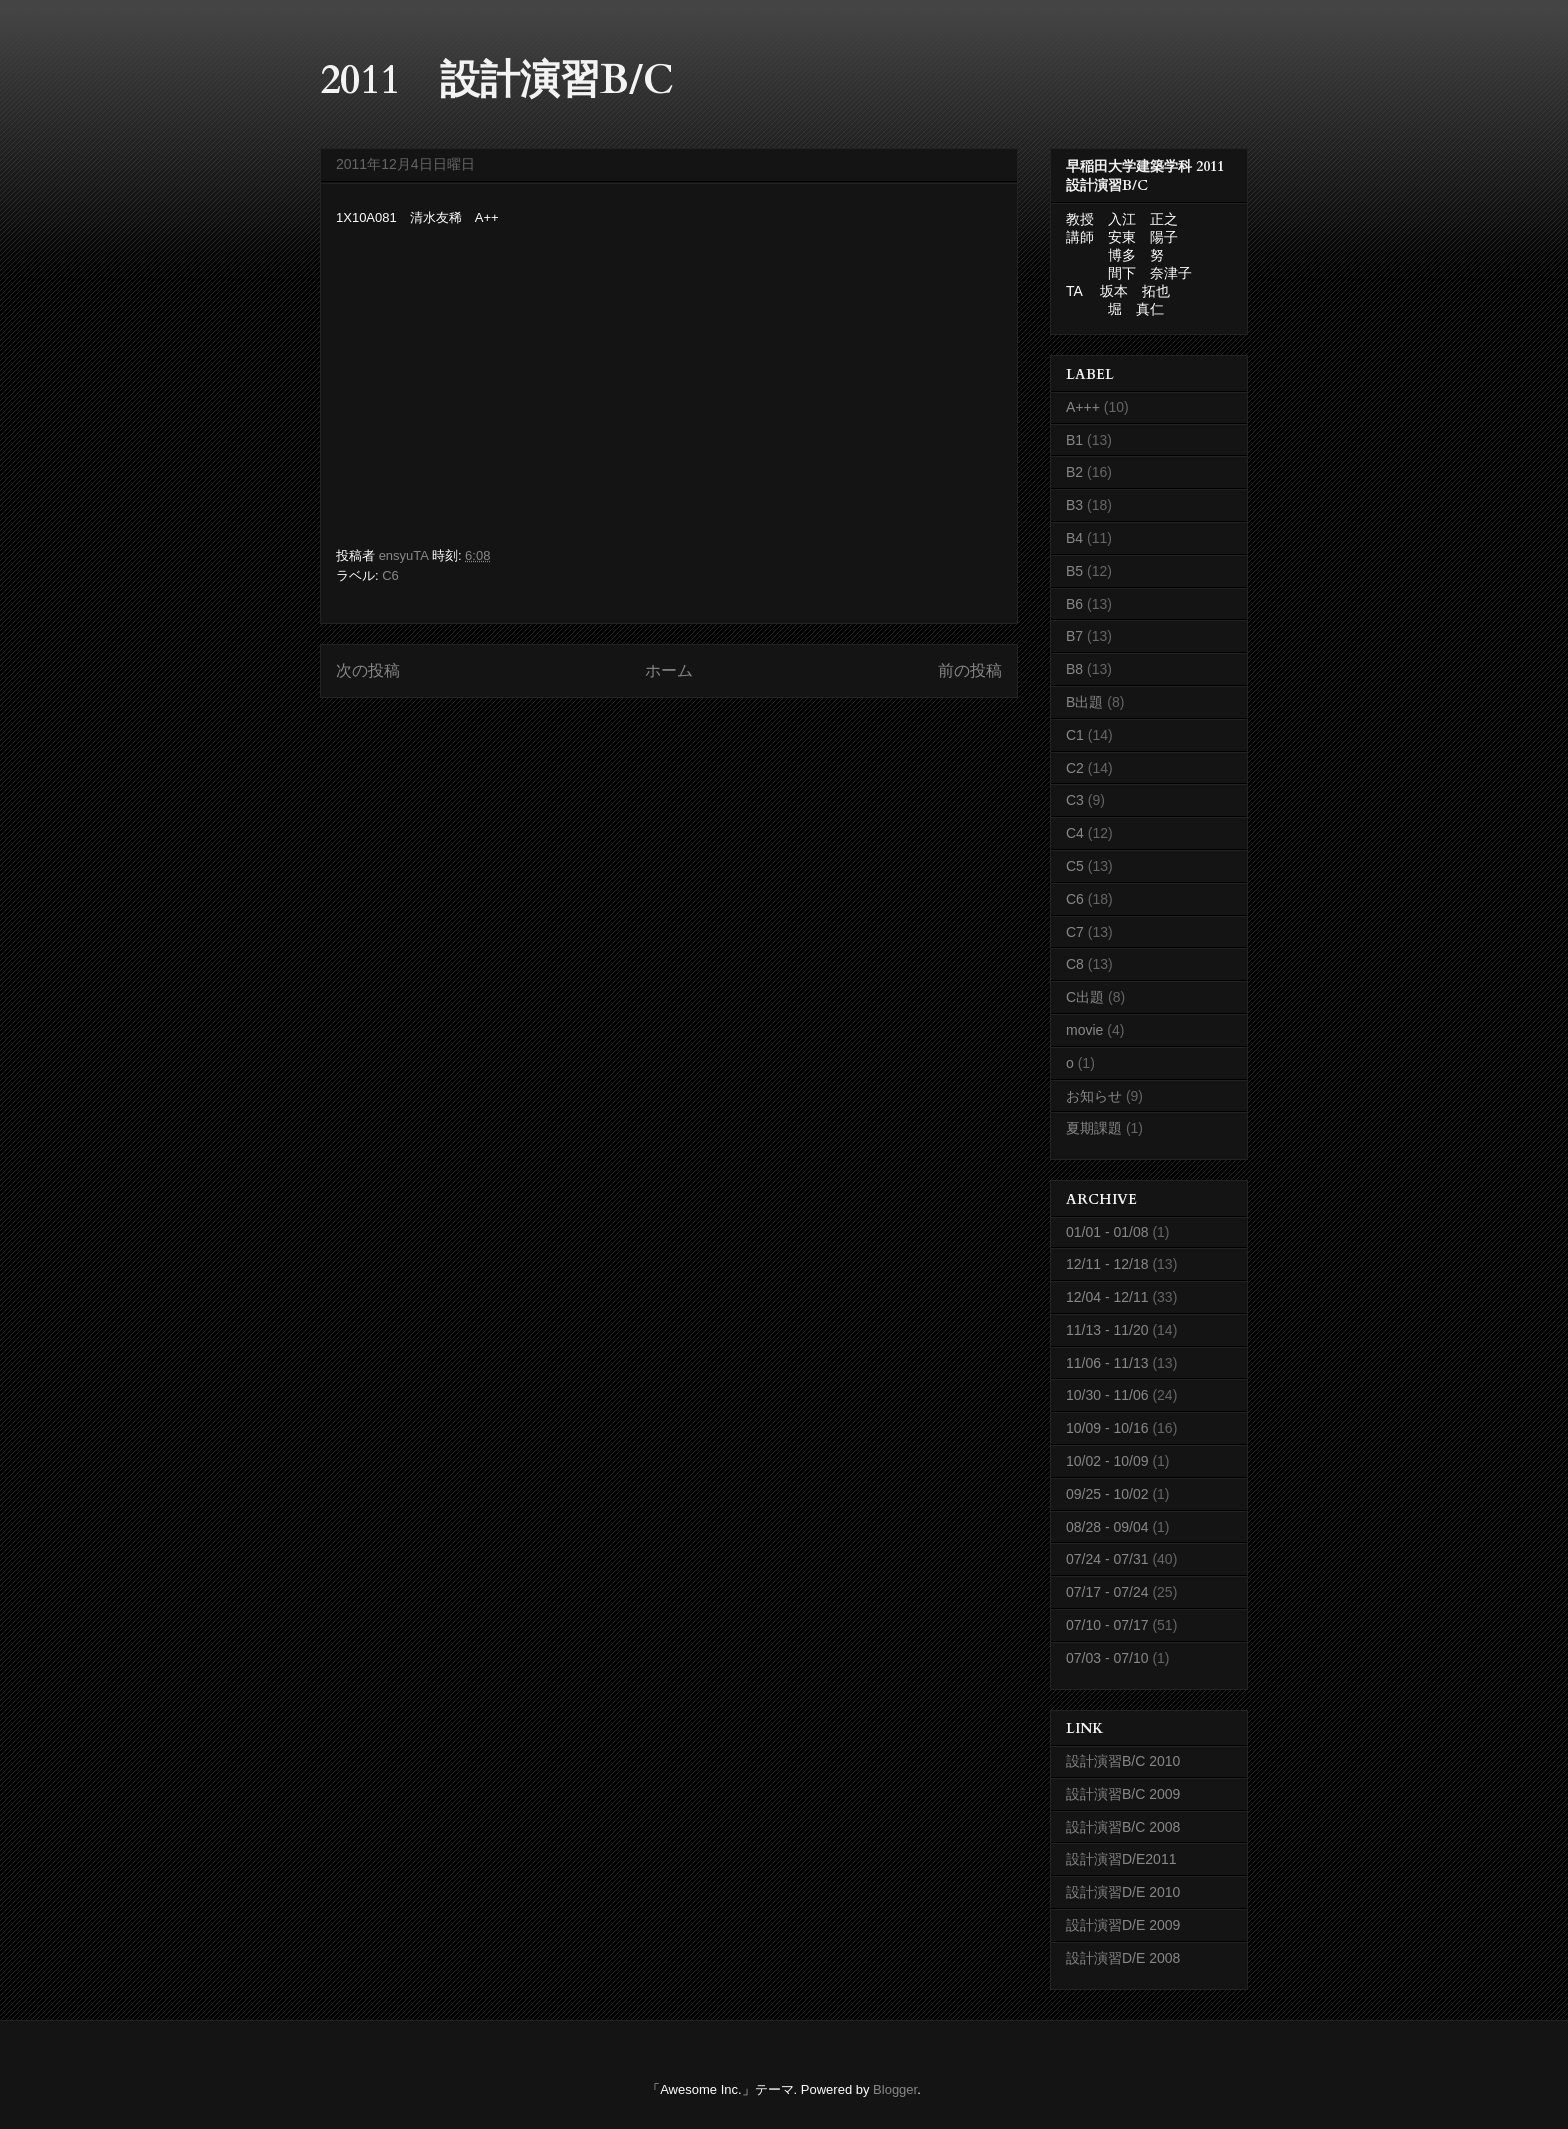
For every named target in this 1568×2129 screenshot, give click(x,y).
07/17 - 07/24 (1107, 1592)
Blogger (895, 2089)
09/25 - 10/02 (1107, 1494)
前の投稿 (970, 670)
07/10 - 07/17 (1107, 1625)
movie (1084, 1030)
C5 (1075, 866)
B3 (1074, 505)
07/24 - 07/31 (1107, 1559)
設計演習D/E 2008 (1123, 1958)
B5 (1074, 571)
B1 (1074, 440)
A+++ (1083, 407)
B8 (1074, 669)
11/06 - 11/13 (1107, 1363)
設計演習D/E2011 (1121, 1859)
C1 (1075, 735)
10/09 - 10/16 (1107, 1428)
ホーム (669, 670)
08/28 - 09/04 (1107, 1527)
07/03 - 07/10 (1107, 1658)
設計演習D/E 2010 (1123, 1892)
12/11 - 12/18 (1107, 1264)
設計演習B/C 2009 (1123, 1794)
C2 (1075, 768)
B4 (1074, 538)
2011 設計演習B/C (497, 80)
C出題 (1085, 997)
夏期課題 (1094, 1128)
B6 (1074, 604)
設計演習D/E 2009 (1123, 1925)
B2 (1074, 472)
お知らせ (1094, 1096)
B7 (1074, 636)
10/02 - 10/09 (1107, 1461)
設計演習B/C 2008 (1123, 1827)
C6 (390, 575)
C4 (1075, 833)
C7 (1075, 932)
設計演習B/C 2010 (1123, 1761)
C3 (1075, 800)
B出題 (1084, 702)
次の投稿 (368, 670)
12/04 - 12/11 (1107, 1297)
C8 (1075, 964)
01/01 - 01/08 (1107, 1232)
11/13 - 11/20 (1107, 1330)
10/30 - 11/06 (1107, 1395)
